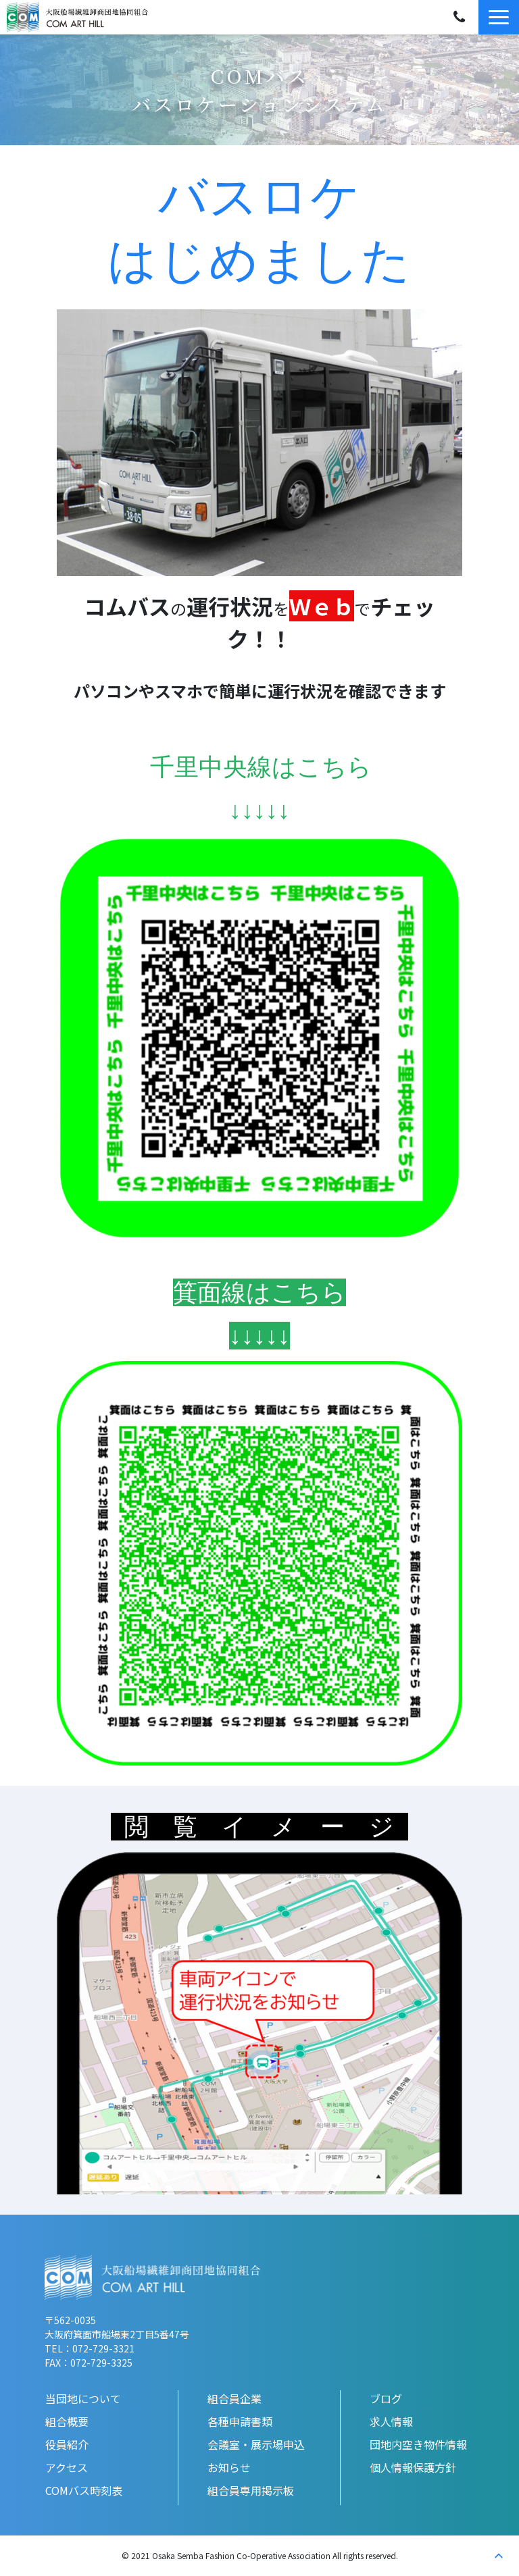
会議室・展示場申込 (256, 2444)
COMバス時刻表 (83, 2490)
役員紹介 (67, 2444)
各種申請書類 (239, 2421)
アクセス (66, 2467)
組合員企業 (234, 2398)
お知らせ (229, 2467)
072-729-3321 (459, 17)
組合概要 (67, 2421)
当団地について (83, 2398)
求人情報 (391, 2421)
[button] (498, 17)
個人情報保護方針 (413, 2467)
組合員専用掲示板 (250, 2490)
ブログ (386, 2398)
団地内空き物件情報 (418, 2444)
